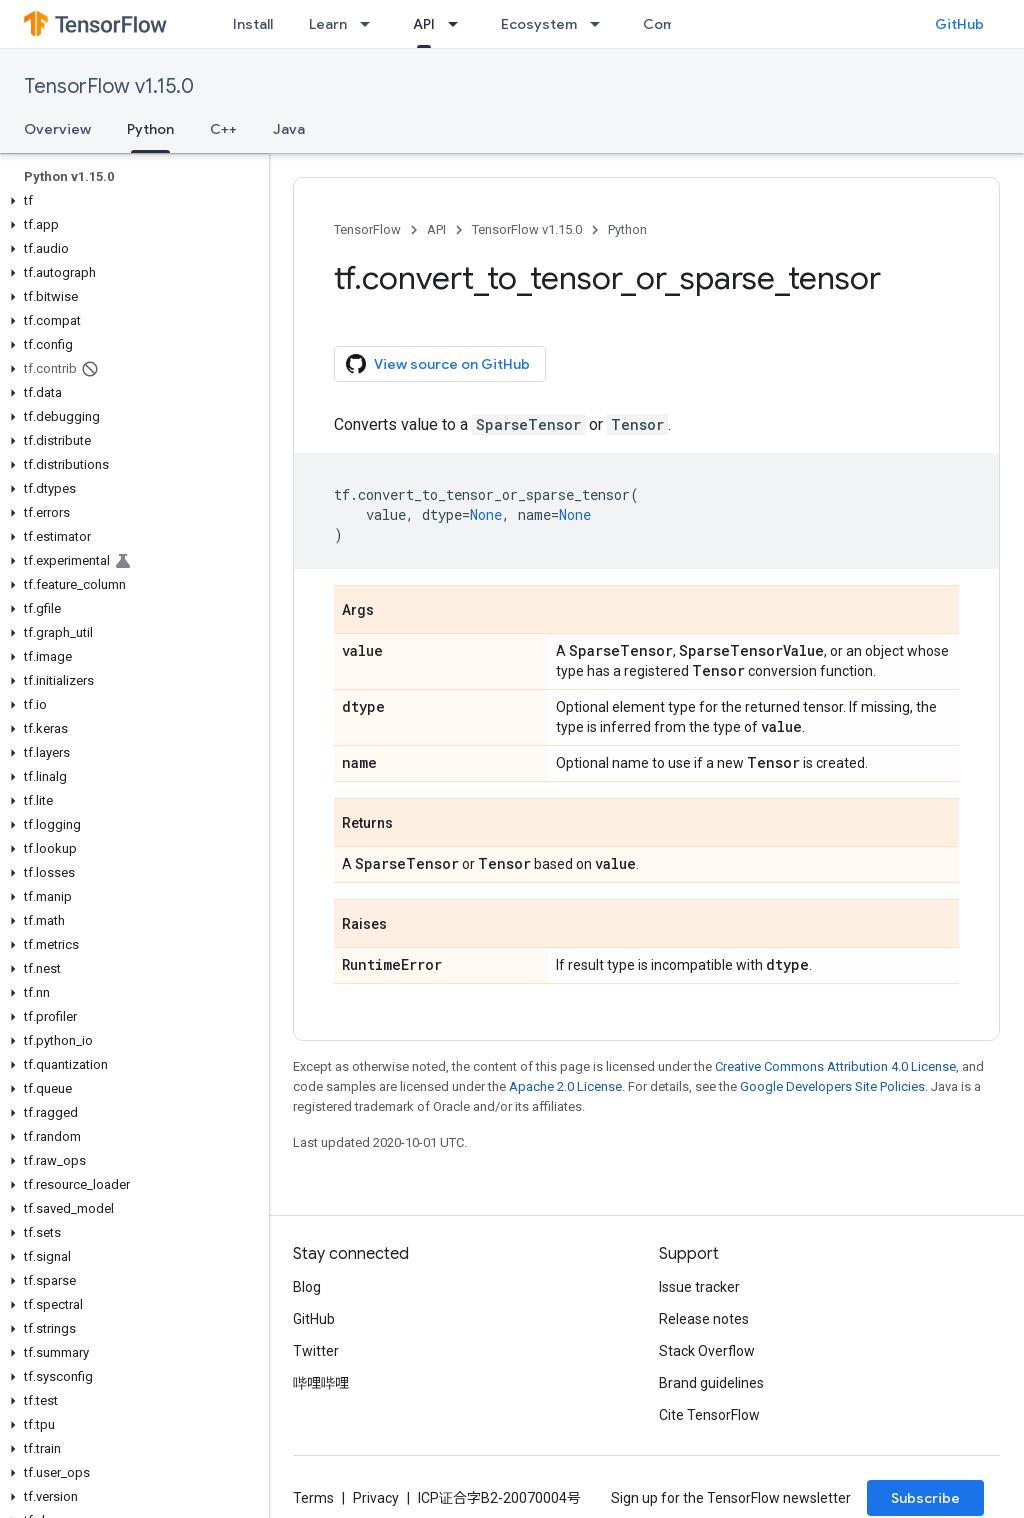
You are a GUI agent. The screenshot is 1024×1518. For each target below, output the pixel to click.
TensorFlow (367, 229)
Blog (307, 1287)
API (436, 229)
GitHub (959, 24)
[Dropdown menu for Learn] (371, 24)
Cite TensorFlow (709, 1415)
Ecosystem (539, 24)
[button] (130, 201)
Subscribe (925, 1498)
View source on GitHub (438, 364)
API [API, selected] (424, 24)
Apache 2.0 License (565, 1086)
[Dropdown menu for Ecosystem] (601, 24)
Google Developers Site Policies (832, 1086)
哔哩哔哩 (321, 1383)
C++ (223, 129)
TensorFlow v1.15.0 (109, 86)
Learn (328, 24)
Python (627, 229)
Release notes (704, 1319)
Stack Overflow (707, 1351)
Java (289, 129)
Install (253, 24)
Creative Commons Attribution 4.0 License (835, 1066)
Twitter (316, 1351)
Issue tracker (699, 1287)
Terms (313, 1498)
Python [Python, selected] (150, 129)
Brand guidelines (711, 1383)
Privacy (376, 1498)
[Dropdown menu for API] (459, 24)
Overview (57, 129)
